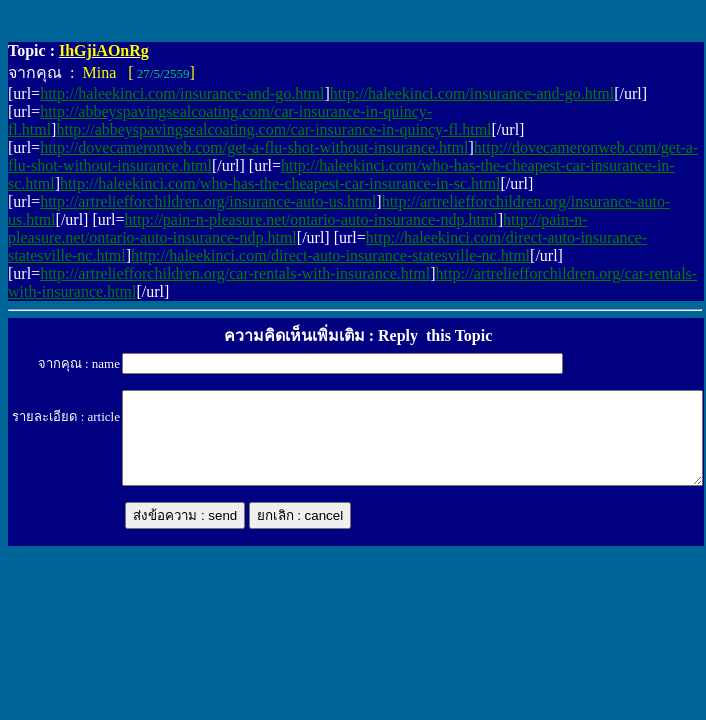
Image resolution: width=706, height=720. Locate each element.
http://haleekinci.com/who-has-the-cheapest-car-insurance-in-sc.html (280, 183)
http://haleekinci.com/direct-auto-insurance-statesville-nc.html (330, 255)
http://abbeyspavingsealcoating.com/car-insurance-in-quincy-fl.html (273, 129)
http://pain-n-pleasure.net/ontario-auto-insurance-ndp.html (311, 219)
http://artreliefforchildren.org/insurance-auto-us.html (208, 201)
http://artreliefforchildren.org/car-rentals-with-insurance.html (235, 273)
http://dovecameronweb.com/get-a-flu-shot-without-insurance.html (254, 147)
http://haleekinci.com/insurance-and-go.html (182, 93)
